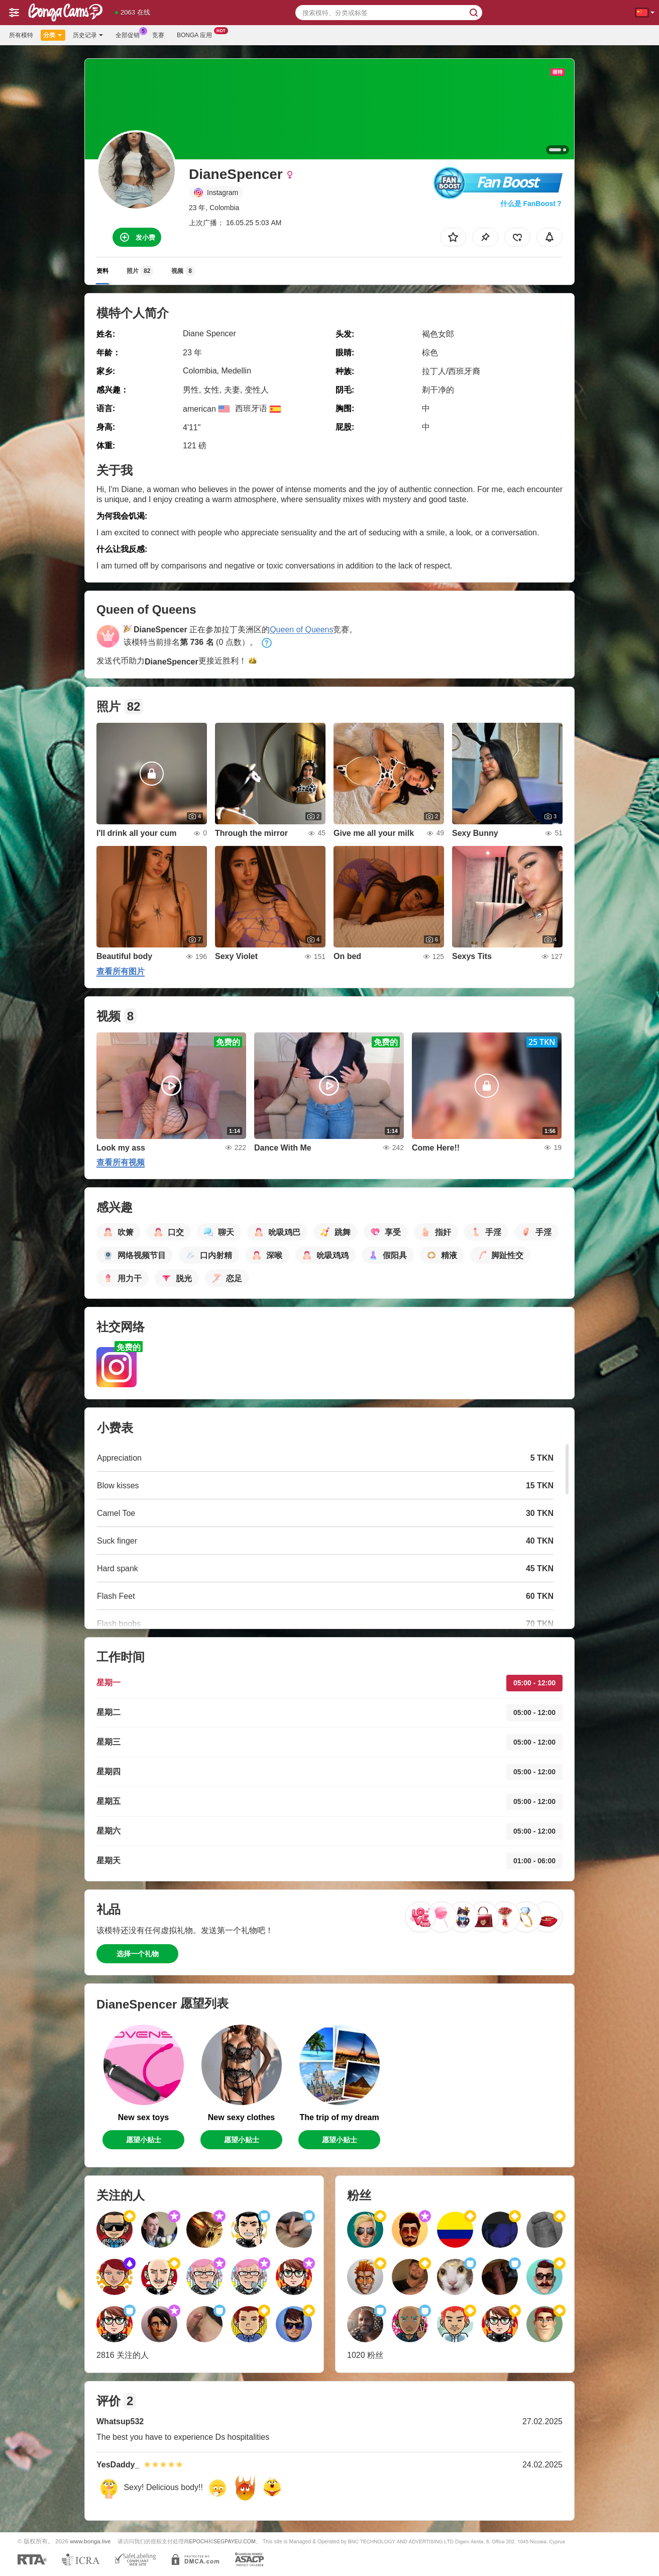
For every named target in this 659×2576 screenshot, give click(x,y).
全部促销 (130, 34)
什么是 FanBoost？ (531, 204)
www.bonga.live (90, 2541)
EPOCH (198, 2541)
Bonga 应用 (197, 34)
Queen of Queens (301, 629)
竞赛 (158, 35)
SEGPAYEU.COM (234, 2541)
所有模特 (21, 35)
